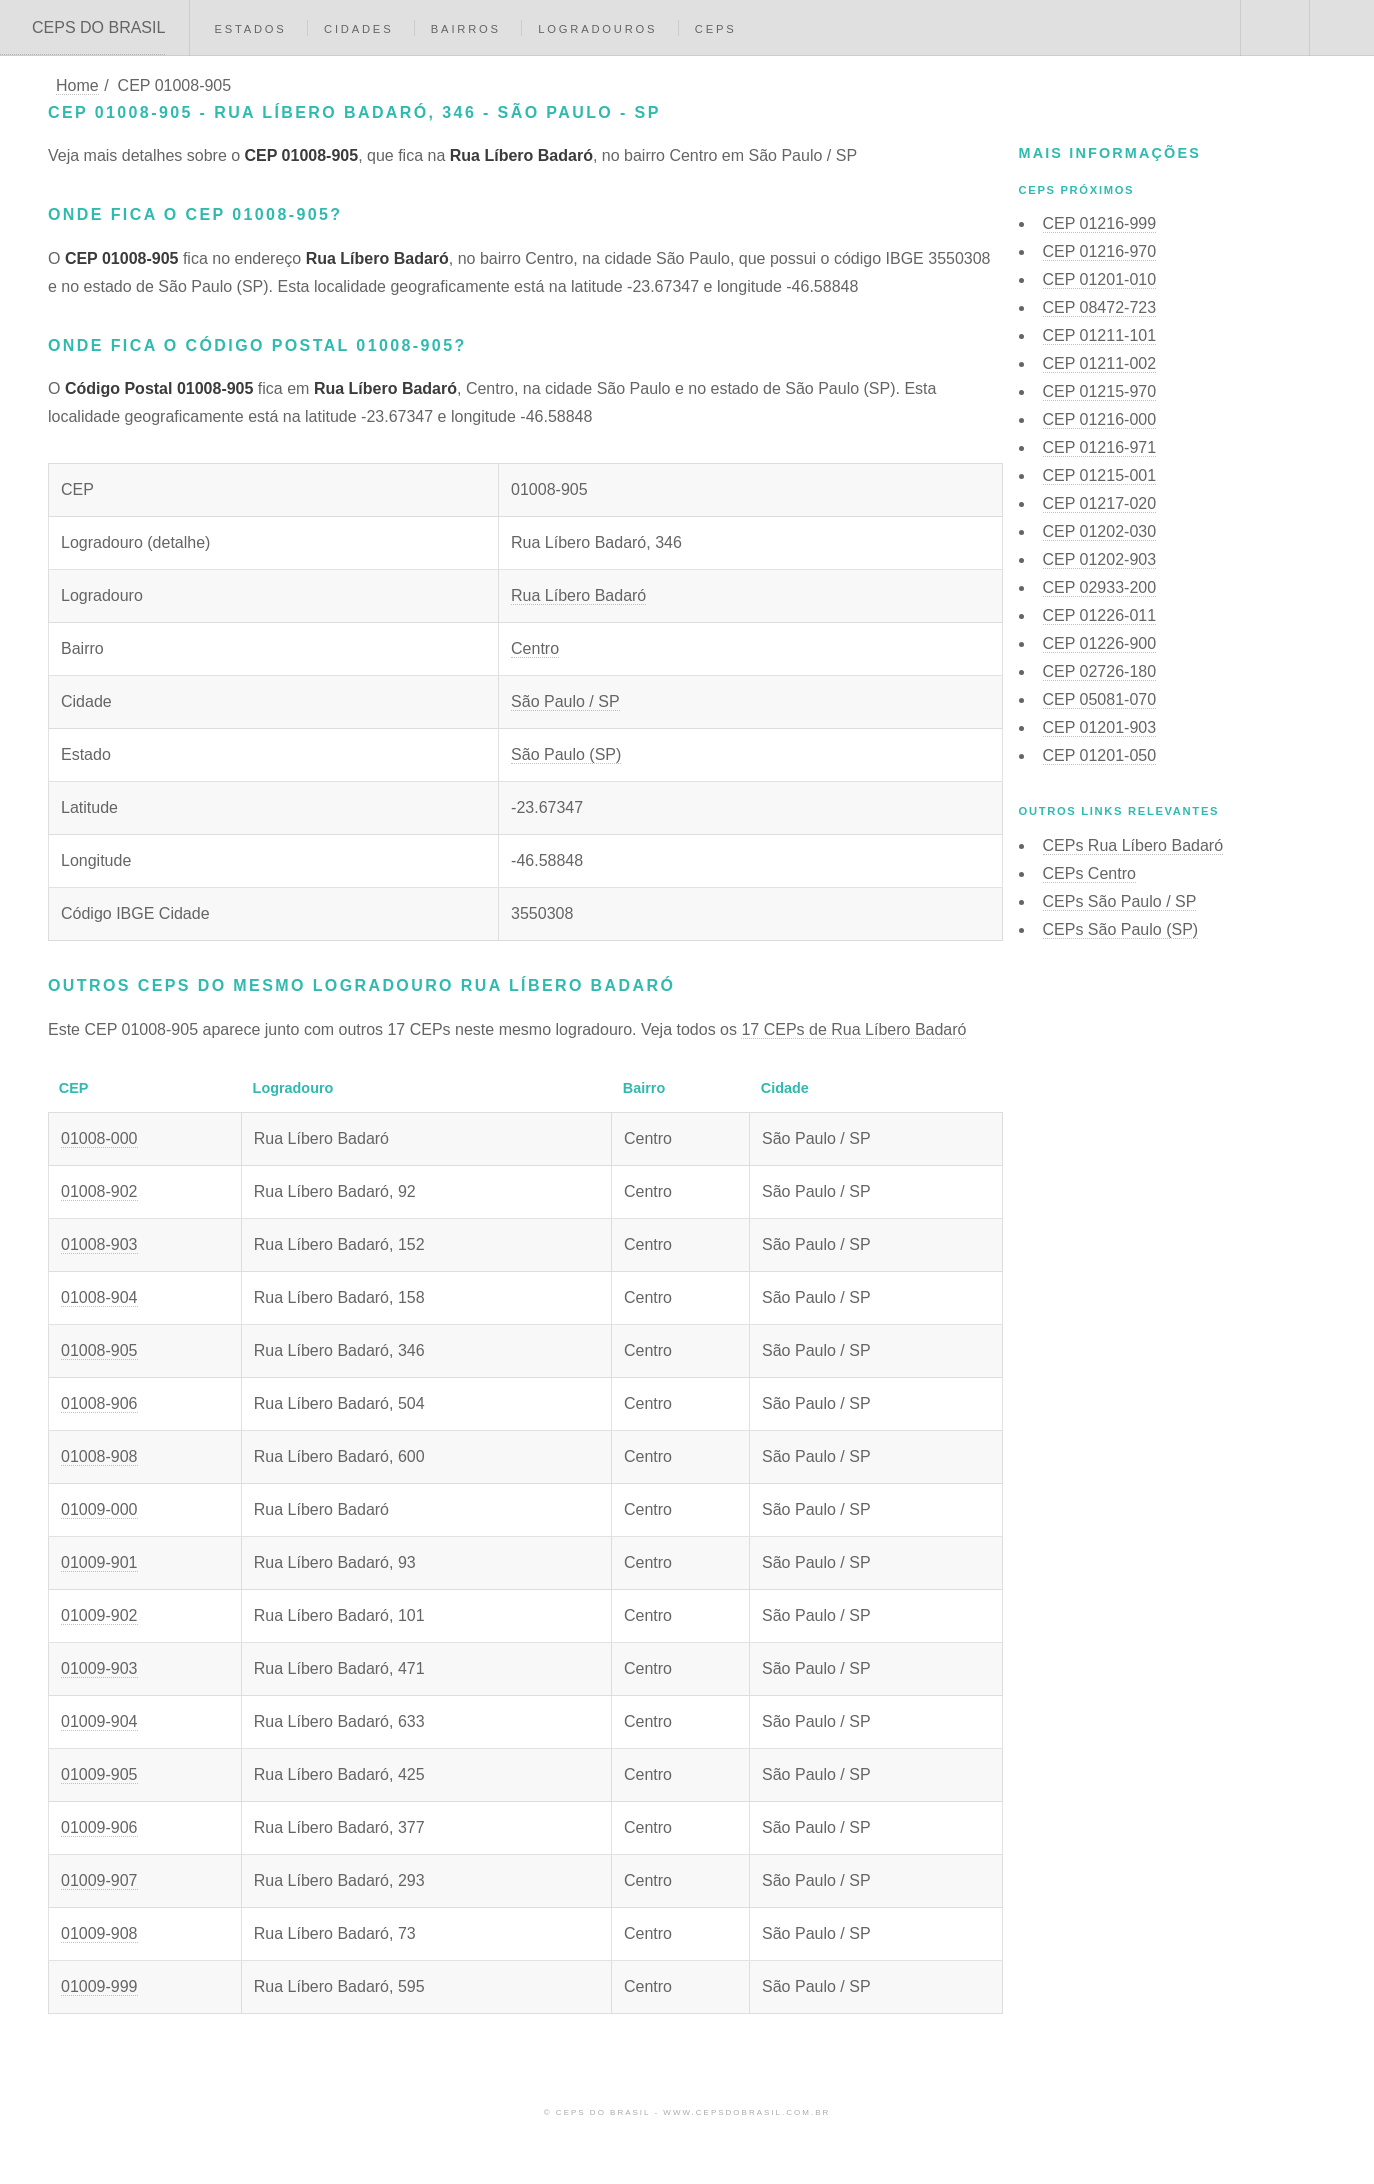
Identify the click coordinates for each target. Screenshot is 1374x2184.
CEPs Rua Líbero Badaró (1133, 845)
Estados (250, 29)
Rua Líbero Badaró (578, 595)
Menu (1342, 28)
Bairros (466, 29)
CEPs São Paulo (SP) (1121, 929)
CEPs (716, 29)
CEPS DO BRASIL (98, 27)
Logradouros (597, 29)
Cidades (358, 29)
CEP (1100, 223)
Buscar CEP (1273, 28)
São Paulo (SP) (566, 754)
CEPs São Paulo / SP (1120, 901)
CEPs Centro (1089, 873)
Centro (535, 648)
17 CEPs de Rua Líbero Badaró (853, 1029)
